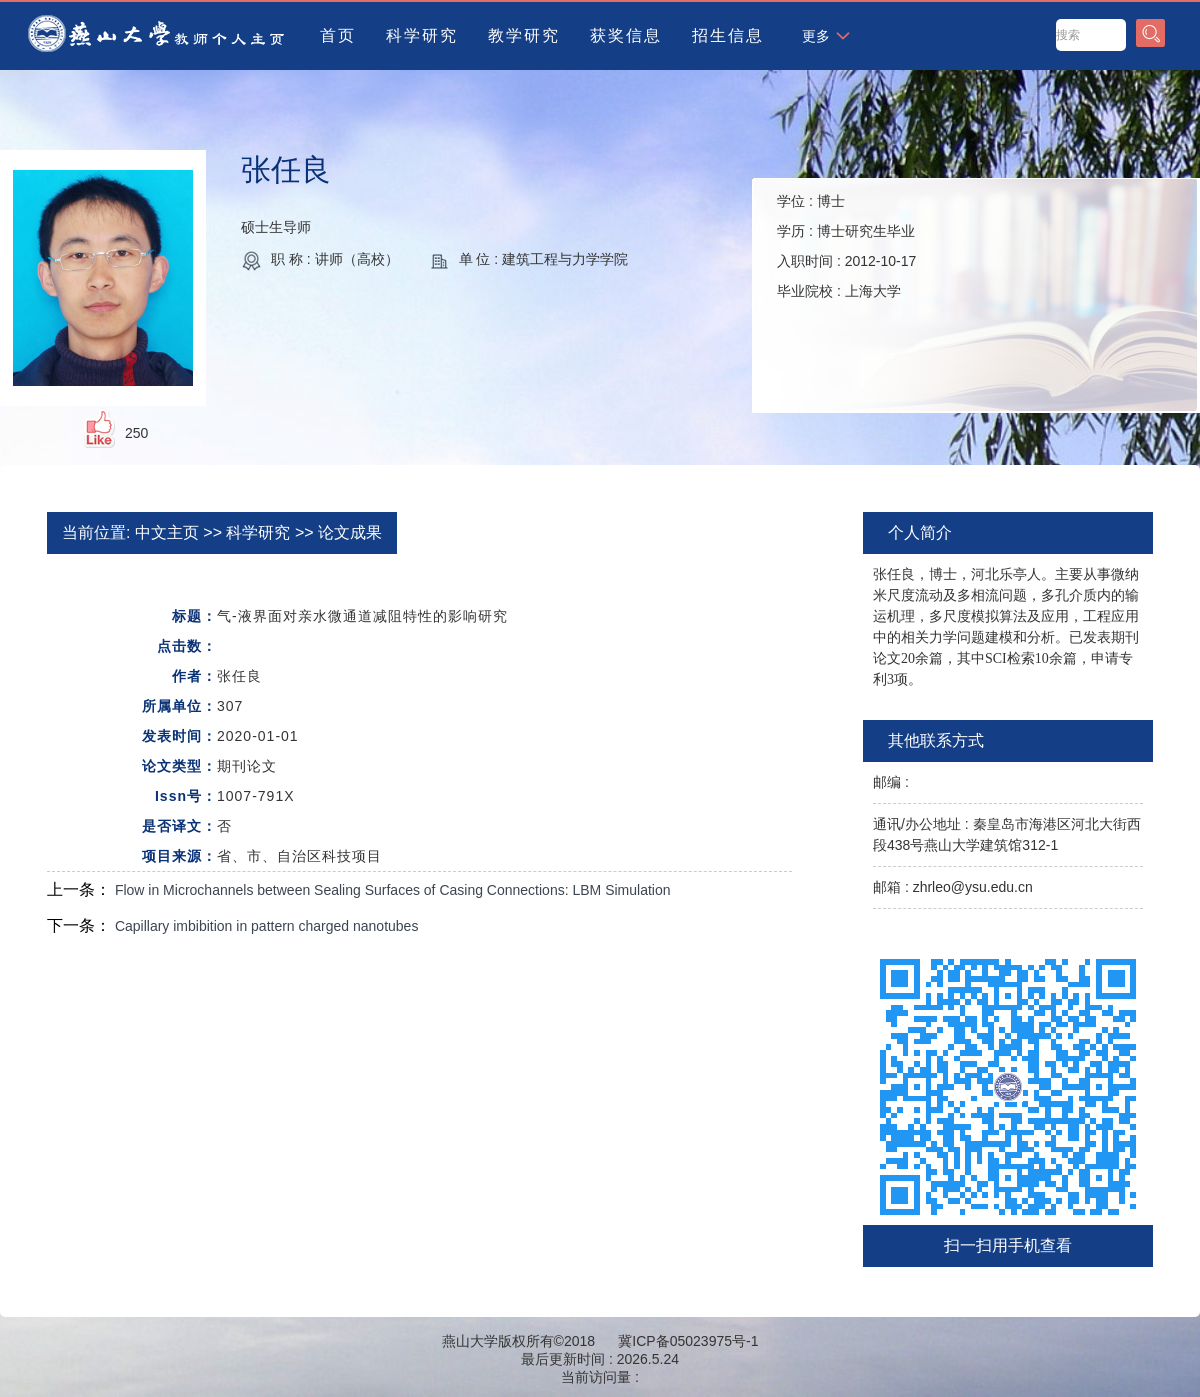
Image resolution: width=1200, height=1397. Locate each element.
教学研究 (524, 35)
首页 (338, 35)
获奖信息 (626, 35)
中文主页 (167, 532)
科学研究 (422, 35)
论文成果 (350, 532)
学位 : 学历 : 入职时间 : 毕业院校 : (846, 246)
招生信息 (728, 35)
